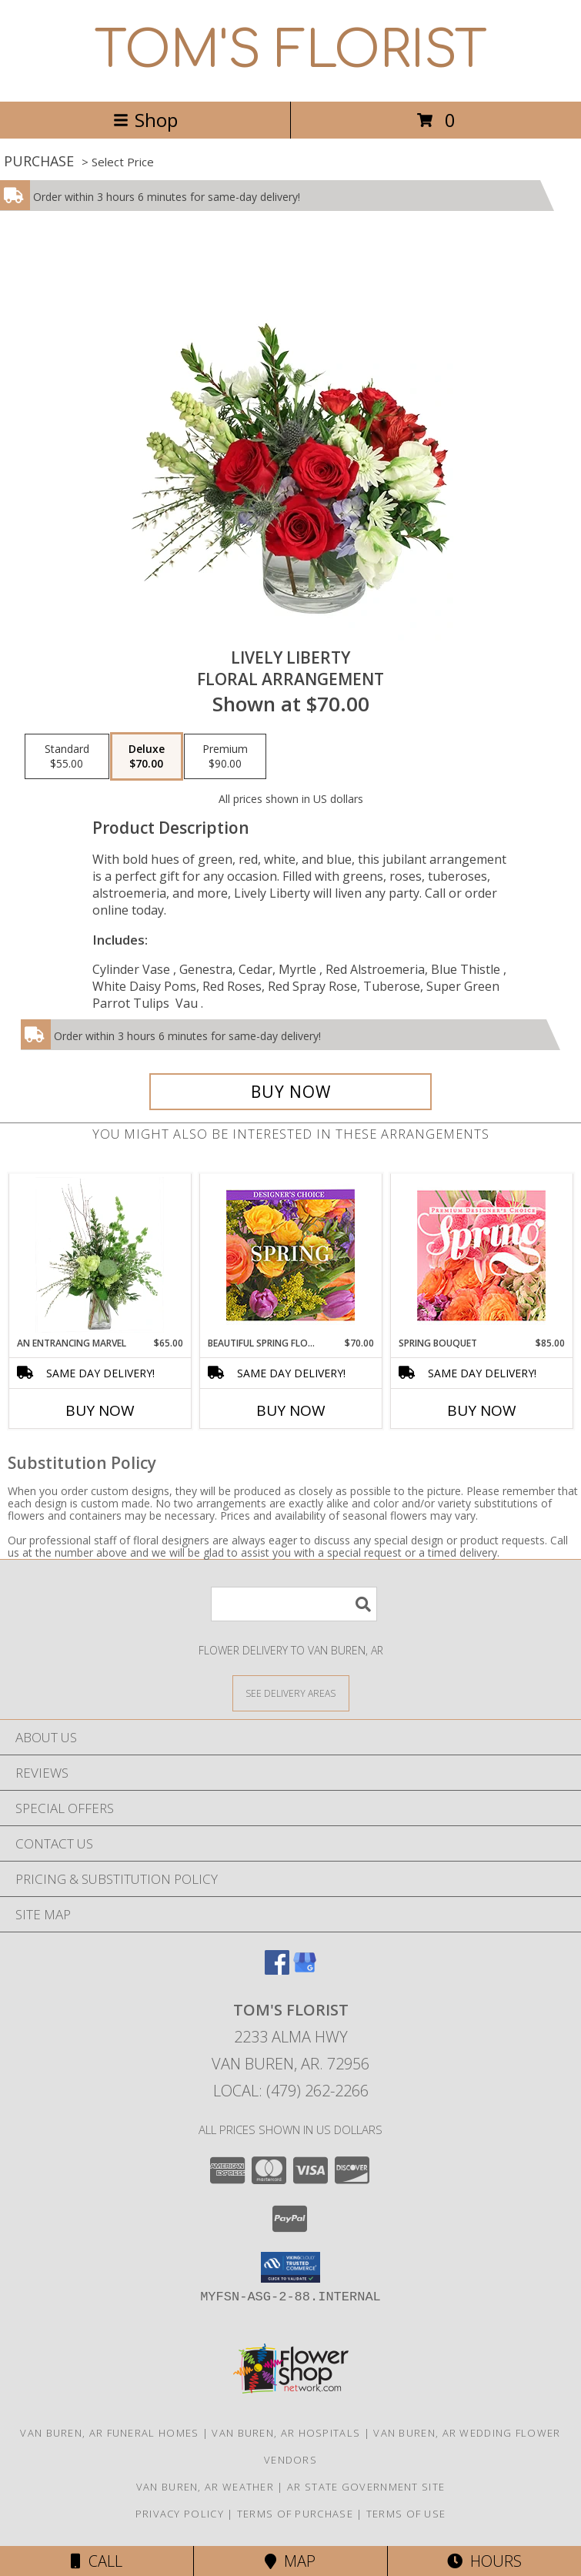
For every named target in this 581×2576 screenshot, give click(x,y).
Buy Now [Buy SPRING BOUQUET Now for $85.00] (481, 1410)
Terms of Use (406, 2514)
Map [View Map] (290, 2561)
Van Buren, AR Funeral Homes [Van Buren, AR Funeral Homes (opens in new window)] (109, 2433)
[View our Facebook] (277, 1970)
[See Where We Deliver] (290, 1692)
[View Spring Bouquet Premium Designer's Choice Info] (481, 1255)
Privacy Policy (179, 2514)
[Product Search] (294, 1604)
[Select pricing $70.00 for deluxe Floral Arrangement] (146, 756)
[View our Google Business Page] (304, 1970)
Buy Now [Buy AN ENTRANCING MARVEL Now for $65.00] (100, 1410)
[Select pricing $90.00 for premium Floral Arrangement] (225, 756)
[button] (290, 2267)
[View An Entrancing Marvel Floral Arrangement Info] (99, 1255)
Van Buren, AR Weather (205, 2487)
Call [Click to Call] (96, 2561)
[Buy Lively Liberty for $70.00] (290, 1091)
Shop (145, 119)
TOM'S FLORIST (291, 51)
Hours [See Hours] (484, 2561)
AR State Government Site (366, 2487)
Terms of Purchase (295, 2514)
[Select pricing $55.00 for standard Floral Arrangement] (67, 756)
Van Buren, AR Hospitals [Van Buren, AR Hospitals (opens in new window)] (286, 2433)
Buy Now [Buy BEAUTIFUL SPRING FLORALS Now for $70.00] (291, 1410)
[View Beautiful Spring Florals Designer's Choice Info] (290, 1255)
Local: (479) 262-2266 (291, 2090)
